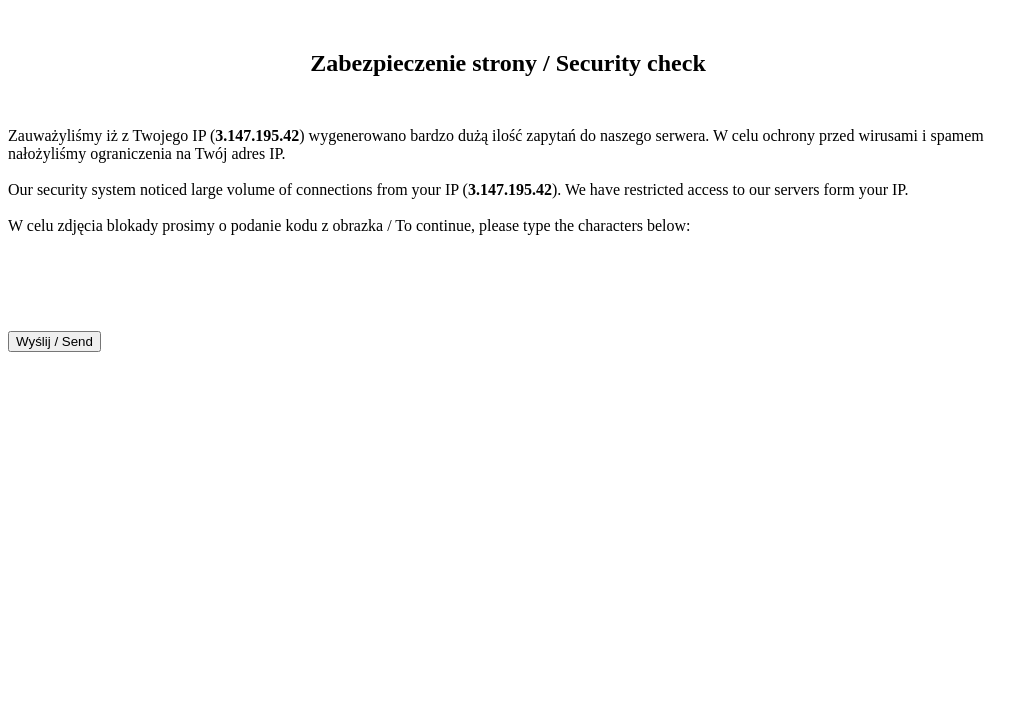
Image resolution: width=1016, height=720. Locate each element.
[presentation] (160, 292)
